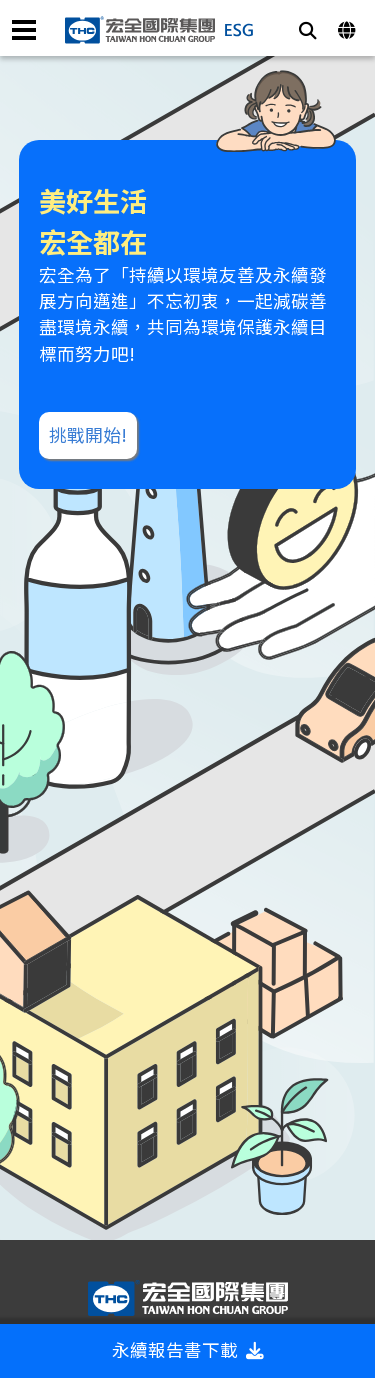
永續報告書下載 (188, 1349)
